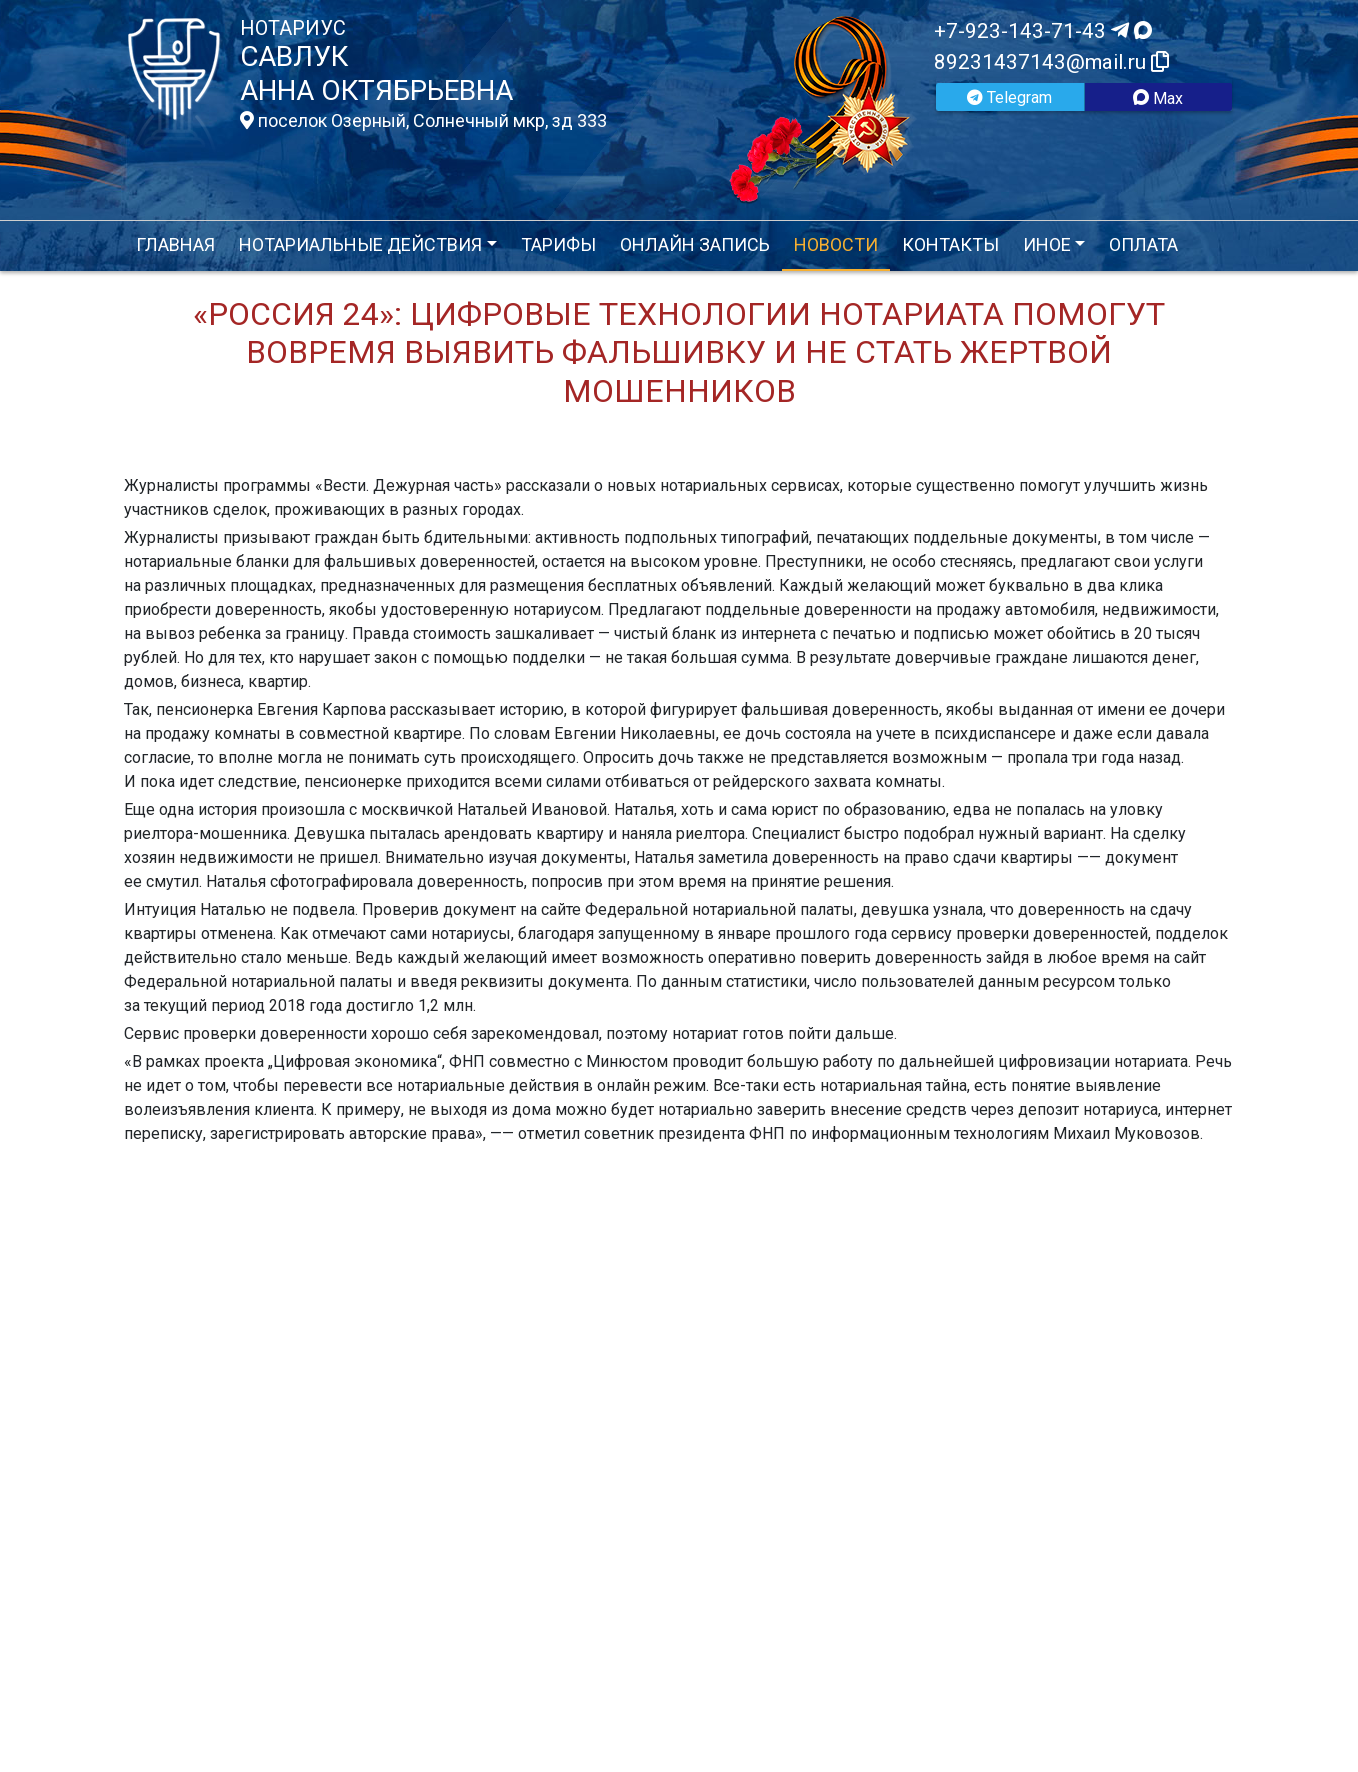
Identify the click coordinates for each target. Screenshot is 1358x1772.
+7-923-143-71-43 (1043, 31)
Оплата (1143, 244)
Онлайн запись (695, 244)
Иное (1047, 244)
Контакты (950, 244)
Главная (175, 244)
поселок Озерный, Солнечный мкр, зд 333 (423, 121)
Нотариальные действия (360, 244)
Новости (836, 244)
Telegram (1009, 97)
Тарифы (558, 244)
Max (1158, 98)
